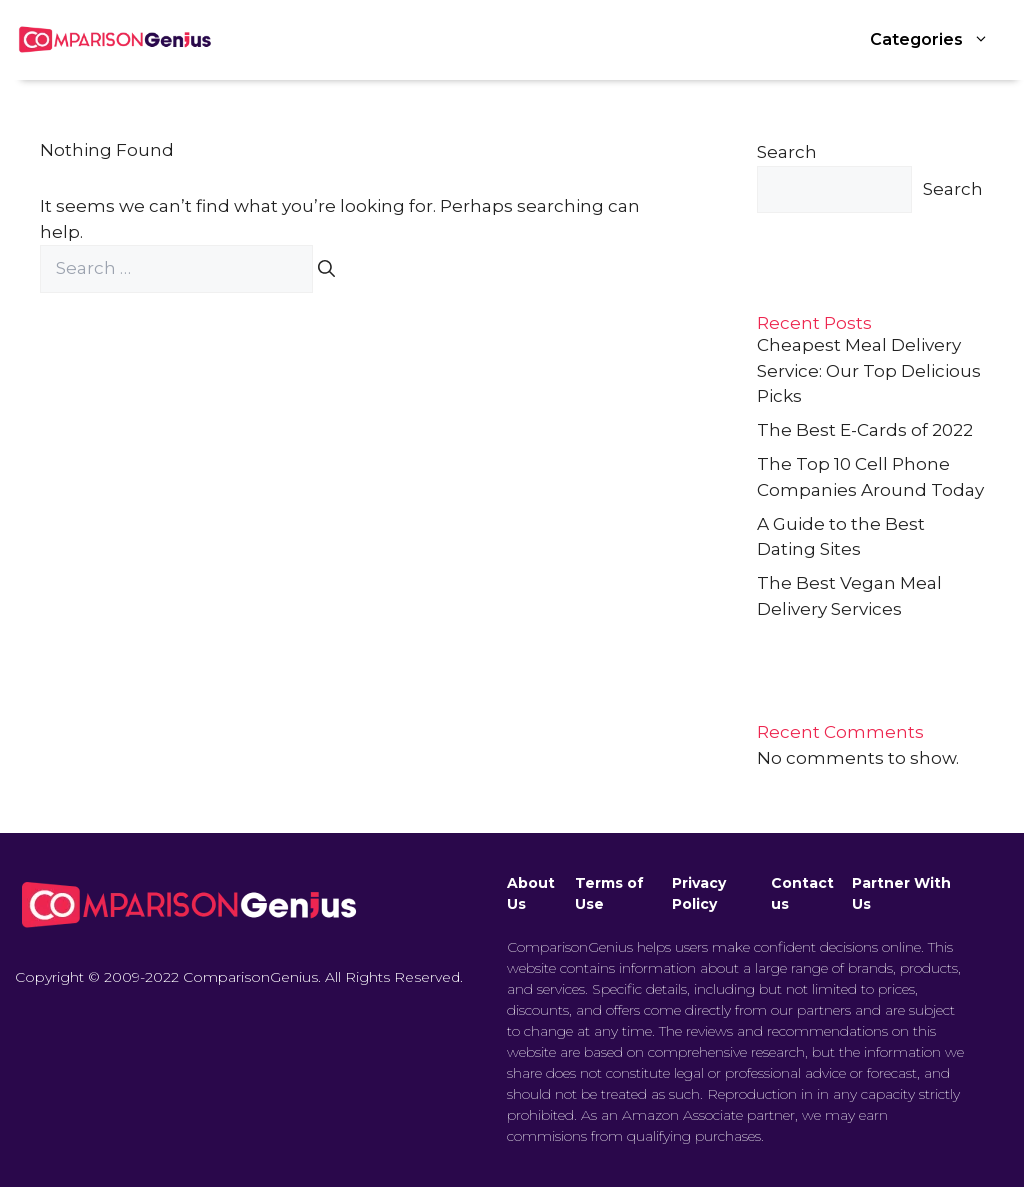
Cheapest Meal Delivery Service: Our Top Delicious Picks (869, 370)
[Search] (326, 269)
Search (787, 152)
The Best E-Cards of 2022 (865, 430)
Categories (939, 40)
